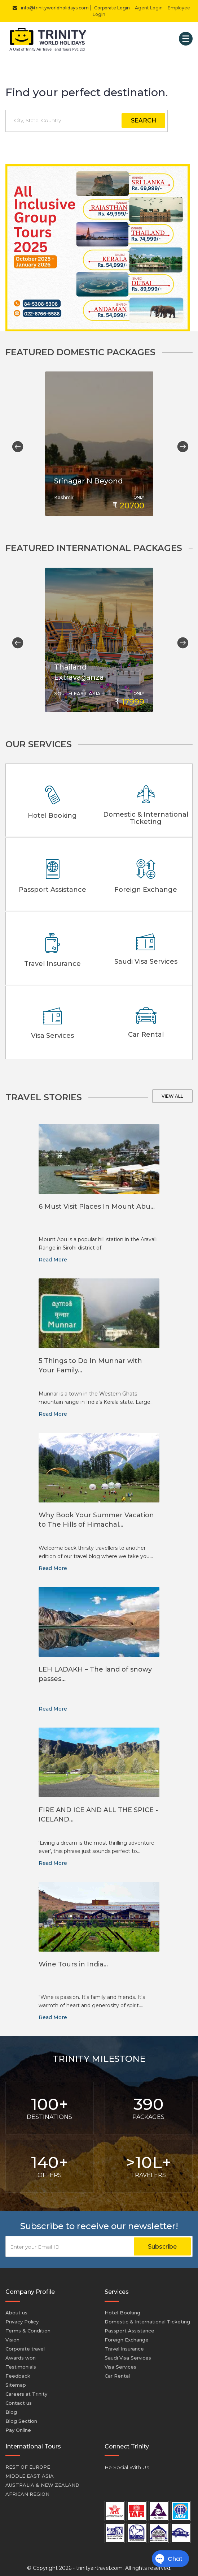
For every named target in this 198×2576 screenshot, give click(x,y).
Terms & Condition (27, 2326)
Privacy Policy (22, 2317)
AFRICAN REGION (27, 2490)
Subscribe (162, 2242)
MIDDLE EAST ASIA (29, 2471)
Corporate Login (112, 7)
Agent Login (149, 7)
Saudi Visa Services (128, 2353)
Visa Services (120, 2362)
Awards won (20, 2353)
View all (172, 1092)
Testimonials (20, 2362)
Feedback (17, 2371)
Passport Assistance (129, 2326)
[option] (99, 443)
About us (16, 2308)
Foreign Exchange (127, 2335)
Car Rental (117, 2371)
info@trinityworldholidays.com (49, 7)
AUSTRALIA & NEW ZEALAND (42, 2480)
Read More (53, 1255)
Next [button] (180, 443)
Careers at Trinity (26, 2389)
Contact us (18, 2398)
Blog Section (21, 2417)
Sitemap (15, 2380)
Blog (11, 2408)
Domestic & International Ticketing (147, 2317)
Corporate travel (25, 2344)
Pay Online (18, 2426)
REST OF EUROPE (27, 2462)
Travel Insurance (124, 2344)
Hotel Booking (122, 2308)
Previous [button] (14, 443)
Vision (12, 2335)
